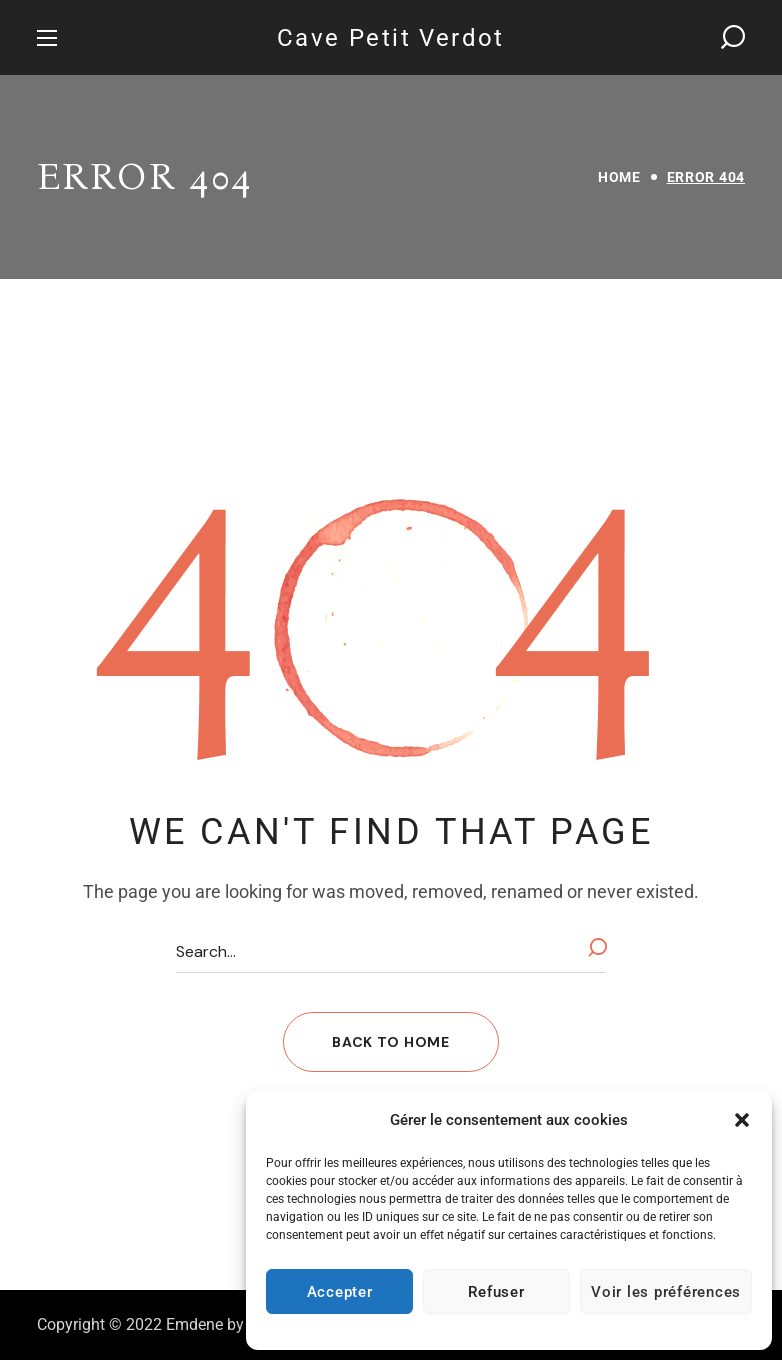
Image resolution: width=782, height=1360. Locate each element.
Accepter (340, 1292)
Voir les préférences (666, 1292)
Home (619, 177)
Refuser (496, 1292)
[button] (742, 1120)
